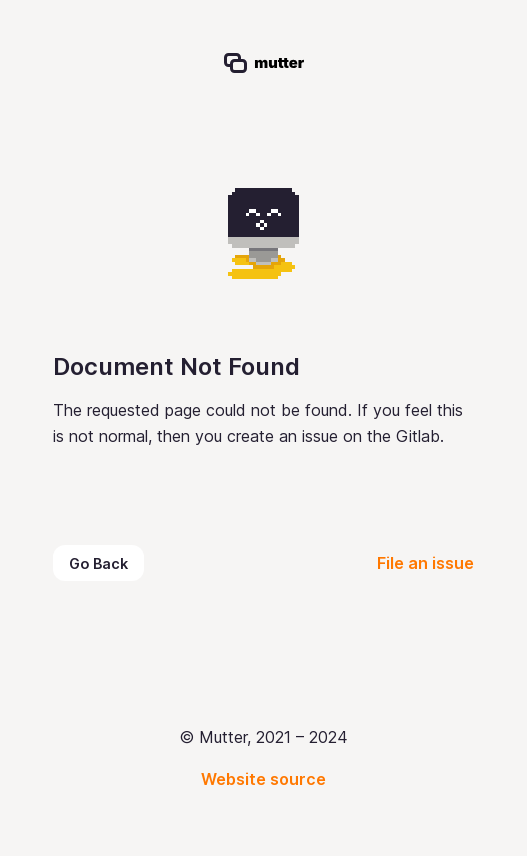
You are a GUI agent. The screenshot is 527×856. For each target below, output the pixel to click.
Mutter (178, 14)
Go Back (98, 563)
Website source (263, 779)
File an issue (425, 563)
